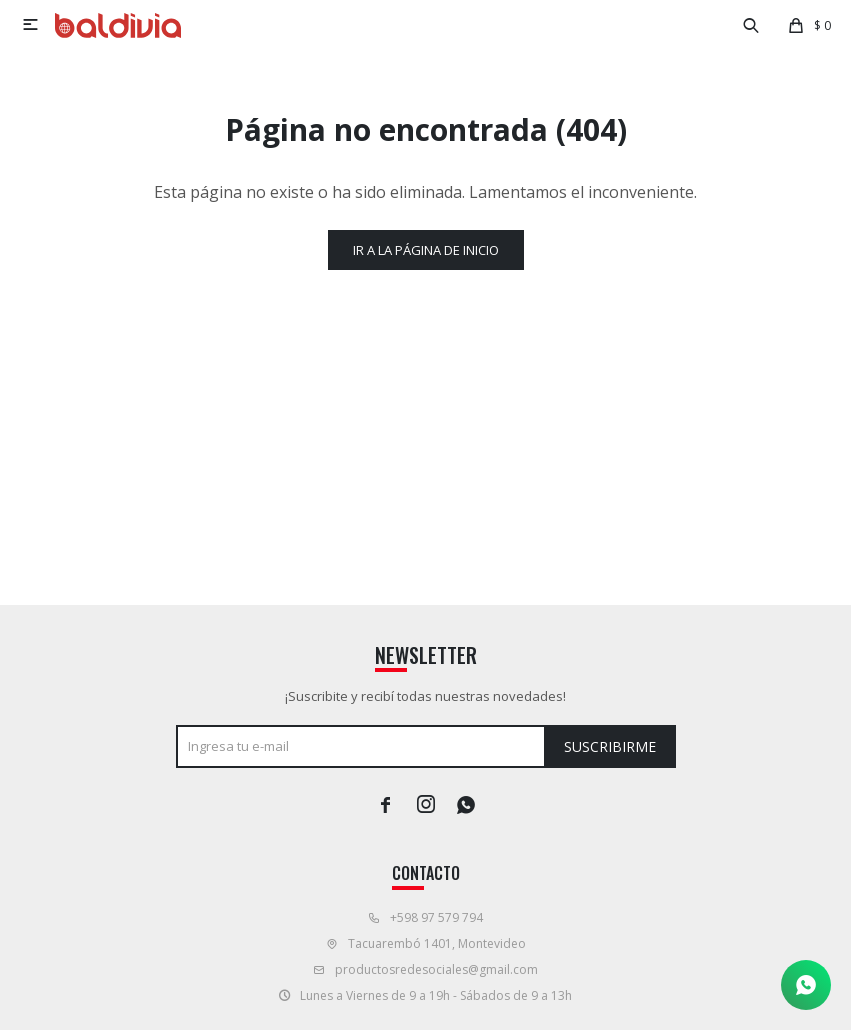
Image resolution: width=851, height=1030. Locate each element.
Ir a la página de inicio (426, 250)
